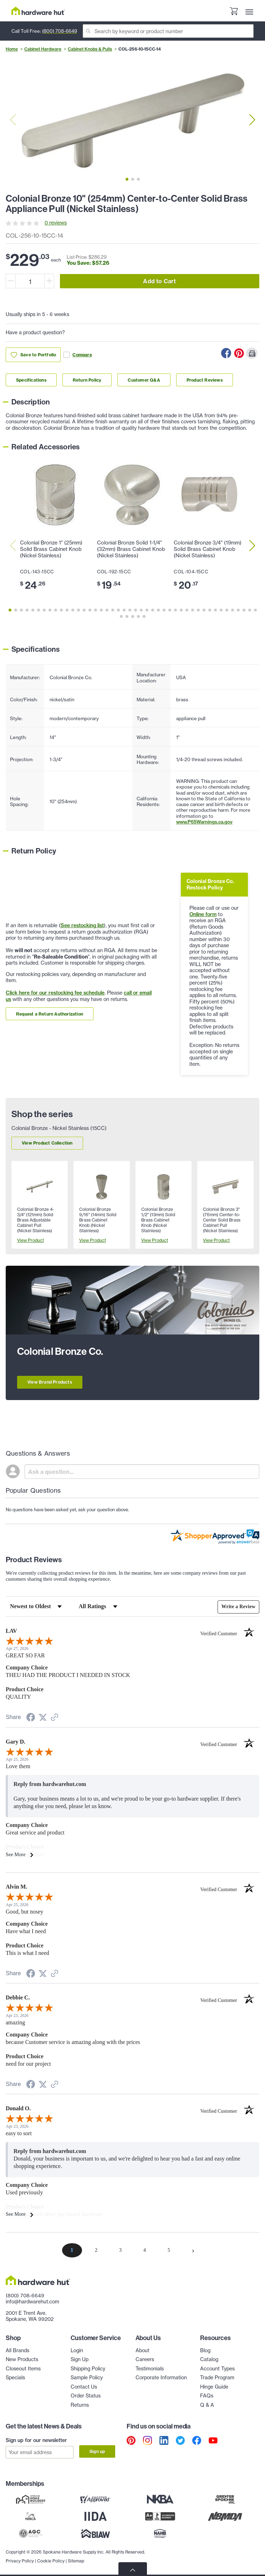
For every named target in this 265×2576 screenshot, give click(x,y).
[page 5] (169, 2250)
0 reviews (56, 223)
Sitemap (76, 2558)
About (142, 2350)
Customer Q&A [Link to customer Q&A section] (144, 380)
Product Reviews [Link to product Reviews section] (205, 380)
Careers (145, 2359)
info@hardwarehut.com (32, 2301)
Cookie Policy (51, 2558)
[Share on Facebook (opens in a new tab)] (30, 1718)
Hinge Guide (214, 2387)
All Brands (17, 2350)
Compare (77, 355)
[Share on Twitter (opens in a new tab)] (43, 1717)
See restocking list (82, 925)
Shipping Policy (88, 2368)
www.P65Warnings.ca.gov (204, 822)
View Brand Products (49, 1382)
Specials (15, 2377)
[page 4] (145, 2250)
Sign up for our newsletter (36, 2440)
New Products (22, 2359)
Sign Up (79, 2359)
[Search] (168, 31)
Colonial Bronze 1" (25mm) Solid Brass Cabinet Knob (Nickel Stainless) (51, 549)
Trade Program (217, 2377)
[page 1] (72, 2250)
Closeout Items (23, 2368)
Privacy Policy (20, 2558)
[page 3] (121, 2250)
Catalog (209, 2359)
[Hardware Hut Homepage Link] (38, 11)
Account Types (217, 2368)
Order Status (86, 2395)
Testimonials (150, 2368)
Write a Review (238, 1607)
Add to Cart (159, 281)
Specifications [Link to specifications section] (31, 380)
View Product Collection (47, 1143)
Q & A (207, 2405)
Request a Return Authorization (49, 1014)
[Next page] (193, 2250)
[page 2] (96, 2250)
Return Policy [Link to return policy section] (87, 380)
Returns (80, 2405)
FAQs (206, 2395)
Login (77, 2350)
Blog (205, 2350)
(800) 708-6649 (59, 31)
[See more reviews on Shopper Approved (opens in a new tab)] (54, 1718)
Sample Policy (87, 2377)
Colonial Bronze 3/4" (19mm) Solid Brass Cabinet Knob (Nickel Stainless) (207, 549)
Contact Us (84, 2387)
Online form (202, 914)
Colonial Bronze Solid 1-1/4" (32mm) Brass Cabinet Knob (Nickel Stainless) (131, 549)
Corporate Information (161, 2377)
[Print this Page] (252, 353)
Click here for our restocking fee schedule (55, 993)
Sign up (97, 2451)
